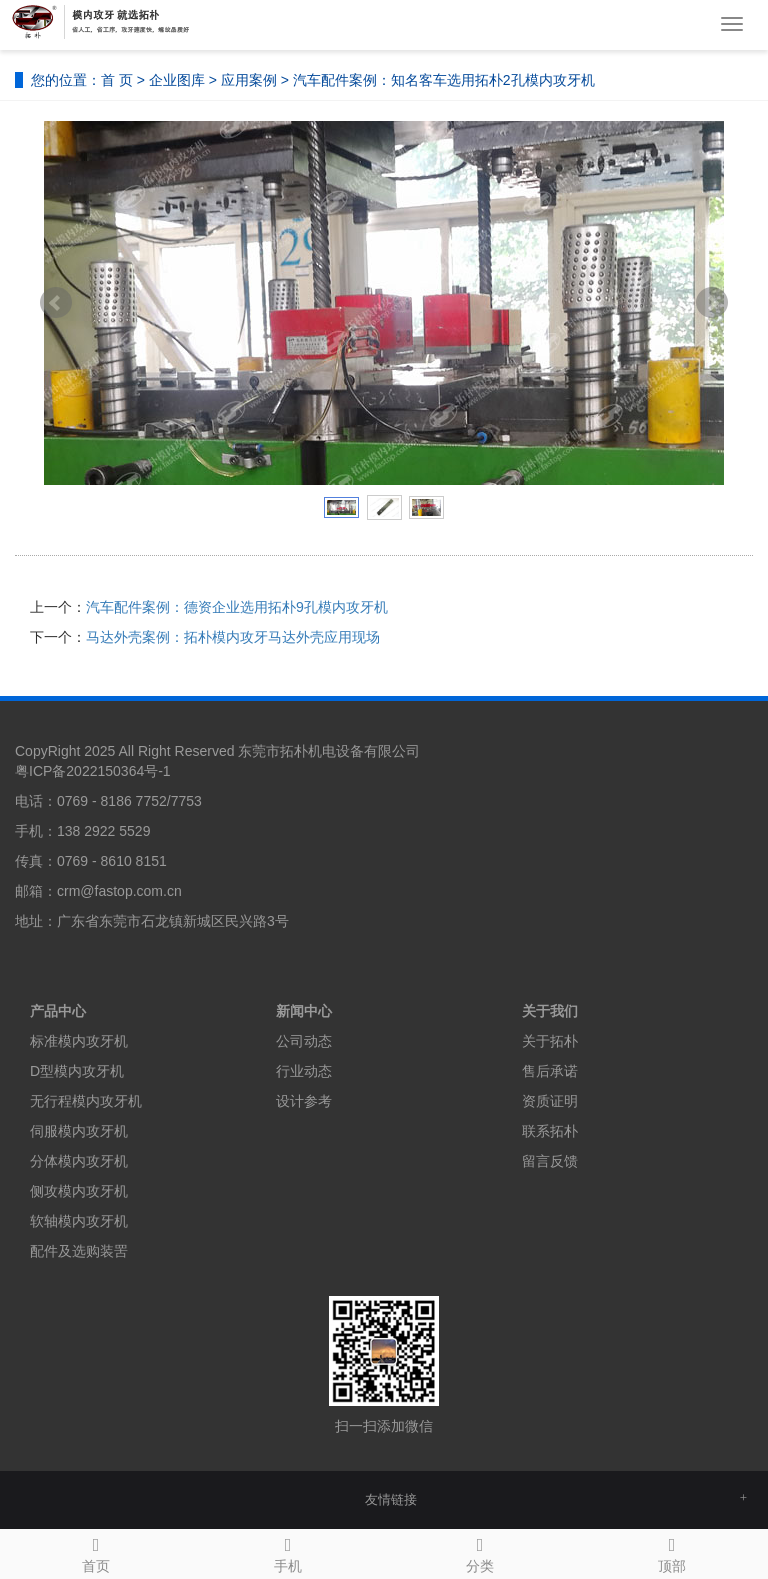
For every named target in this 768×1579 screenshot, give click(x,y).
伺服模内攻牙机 (79, 1131)
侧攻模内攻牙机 (79, 1191)
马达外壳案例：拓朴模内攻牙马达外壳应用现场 (233, 637)
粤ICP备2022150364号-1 (93, 771)
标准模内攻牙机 (79, 1041)
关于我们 (550, 1011)
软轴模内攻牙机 (79, 1221)
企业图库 (177, 80)
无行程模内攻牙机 (86, 1101)
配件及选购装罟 (79, 1251)
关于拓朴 (550, 1041)
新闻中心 (304, 1011)
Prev (56, 303)
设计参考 (304, 1101)
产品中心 (58, 1011)
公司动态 (304, 1041)
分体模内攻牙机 (79, 1161)
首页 (96, 1552)
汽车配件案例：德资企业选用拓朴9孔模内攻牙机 (237, 607)
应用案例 (249, 80)
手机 (288, 1552)
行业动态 (304, 1071)
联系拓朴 (550, 1131)
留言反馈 (550, 1161)
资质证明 (550, 1101)
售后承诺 (550, 1071)
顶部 (672, 1552)
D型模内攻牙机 (77, 1071)
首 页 (117, 80)
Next (712, 303)
